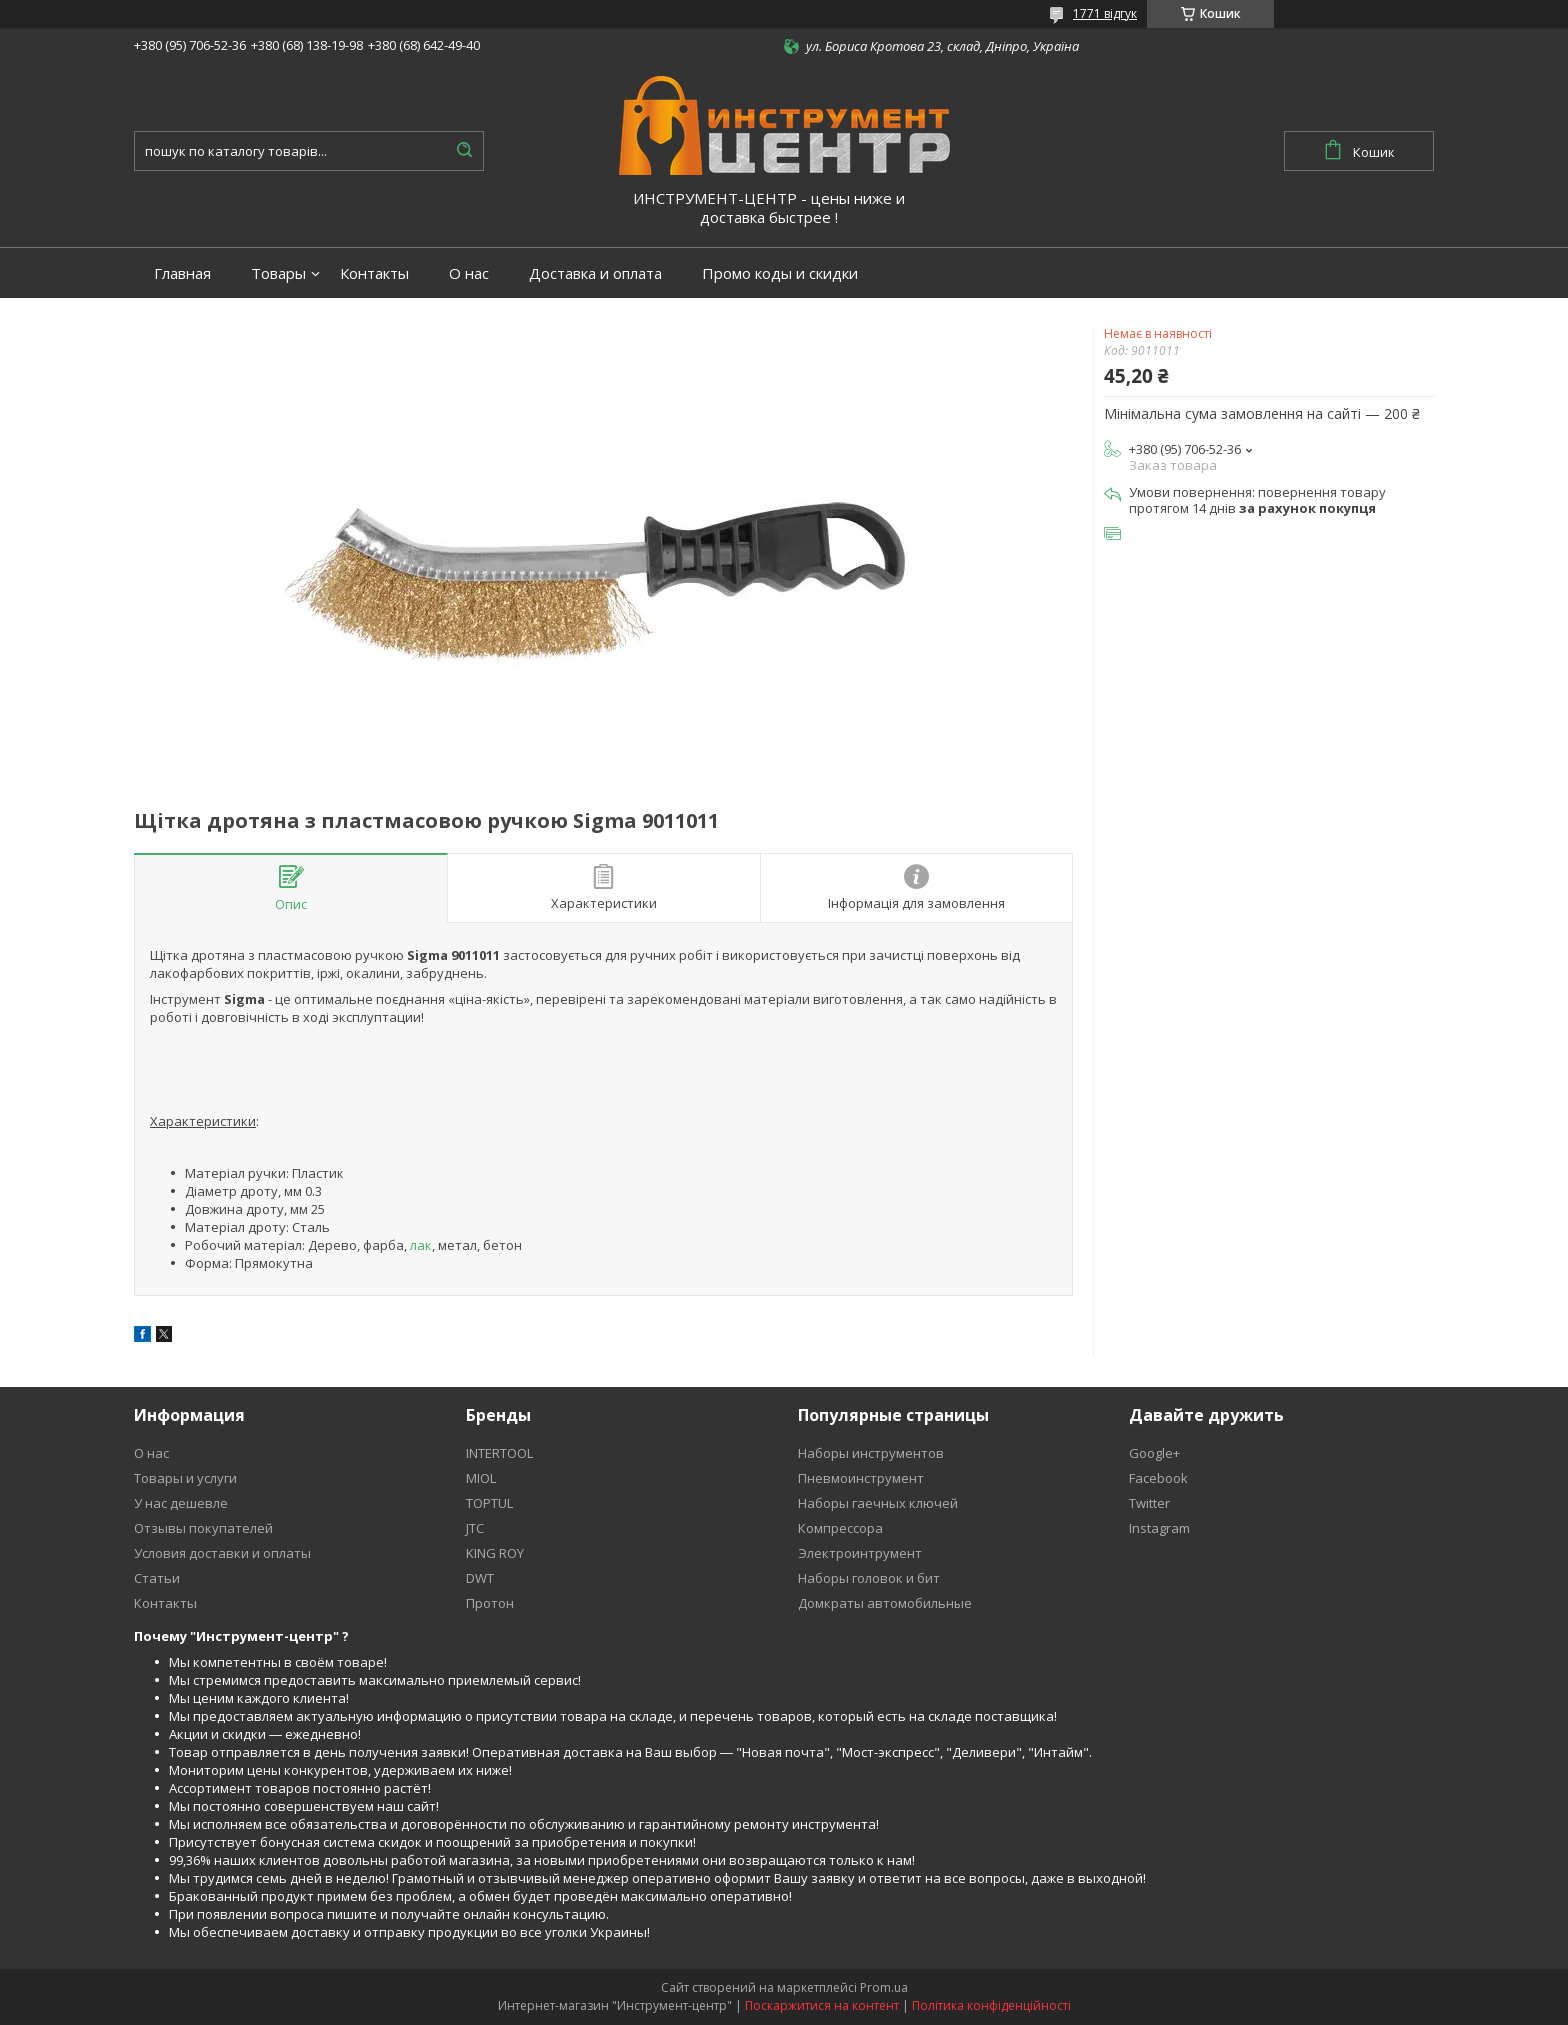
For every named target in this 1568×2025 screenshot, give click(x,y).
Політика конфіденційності (991, 2005)
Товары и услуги (185, 1478)
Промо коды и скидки (780, 273)
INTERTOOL (499, 1453)
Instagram (1159, 1528)
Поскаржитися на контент (822, 2005)
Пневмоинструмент (861, 1478)
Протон (490, 1603)
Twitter (1149, 1503)
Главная (182, 273)
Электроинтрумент (860, 1553)
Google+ (1154, 1453)
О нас (469, 273)
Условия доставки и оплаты (222, 1553)
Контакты (374, 273)
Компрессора (840, 1528)
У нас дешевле (181, 1503)
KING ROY (495, 1553)
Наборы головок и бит (869, 1578)
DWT (480, 1578)
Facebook (1158, 1478)
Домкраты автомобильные (885, 1603)
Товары (278, 273)
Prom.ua (884, 1987)
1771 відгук (1105, 13)
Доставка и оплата (595, 273)
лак (421, 1245)
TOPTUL (489, 1503)
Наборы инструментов (871, 1453)
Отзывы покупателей (203, 1528)
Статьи (157, 1578)
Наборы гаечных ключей (878, 1503)
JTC (475, 1528)
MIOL (481, 1478)
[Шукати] (464, 151)
